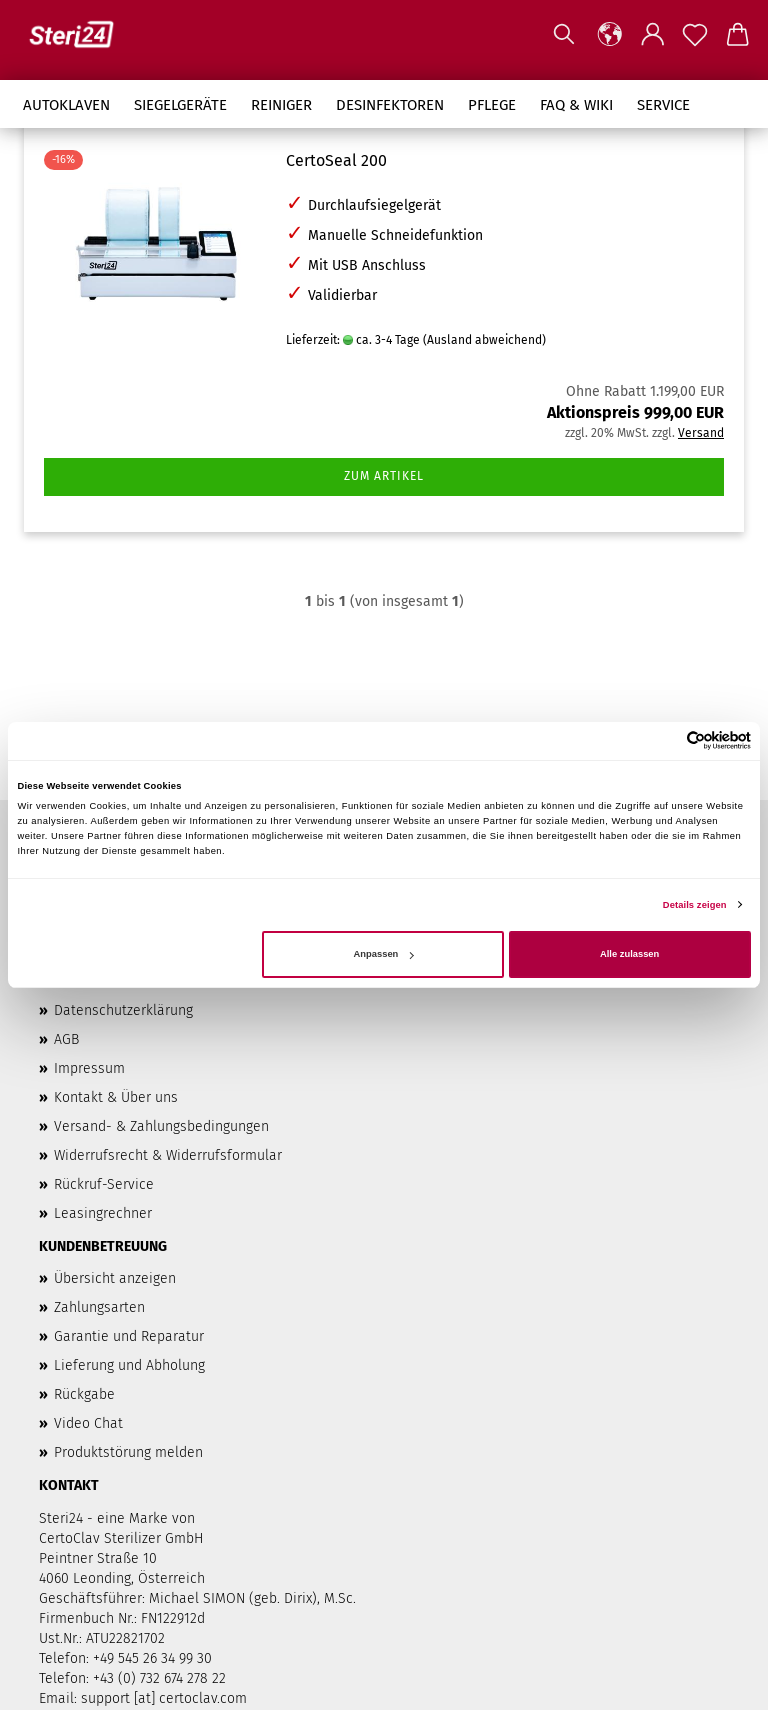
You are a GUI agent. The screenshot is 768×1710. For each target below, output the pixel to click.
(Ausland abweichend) (484, 340)
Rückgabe (84, 1394)
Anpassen (384, 954)
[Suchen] (564, 35)
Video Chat (88, 1423)
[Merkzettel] (695, 35)
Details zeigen (695, 905)
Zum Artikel (384, 476)
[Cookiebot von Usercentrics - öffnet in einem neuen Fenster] (663, 740)
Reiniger (281, 105)
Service (663, 105)
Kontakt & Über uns (116, 1097)
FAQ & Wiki (576, 105)
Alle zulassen (629, 954)
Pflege (492, 105)
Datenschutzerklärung (123, 1010)
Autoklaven (66, 105)
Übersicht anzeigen (115, 1278)
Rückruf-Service (104, 1184)
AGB (66, 1039)
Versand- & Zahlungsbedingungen (161, 1126)
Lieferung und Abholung (129, 1365)
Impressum (89, 1068)
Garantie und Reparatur (129, 1336)
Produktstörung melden (128, 1452)
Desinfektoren (390, 105)
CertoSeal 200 (336, 160)
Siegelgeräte (180, 105)
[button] (610, 35)
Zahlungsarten (99, 1307)
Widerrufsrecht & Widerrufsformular (168, 1155)
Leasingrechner (103, 1213)
